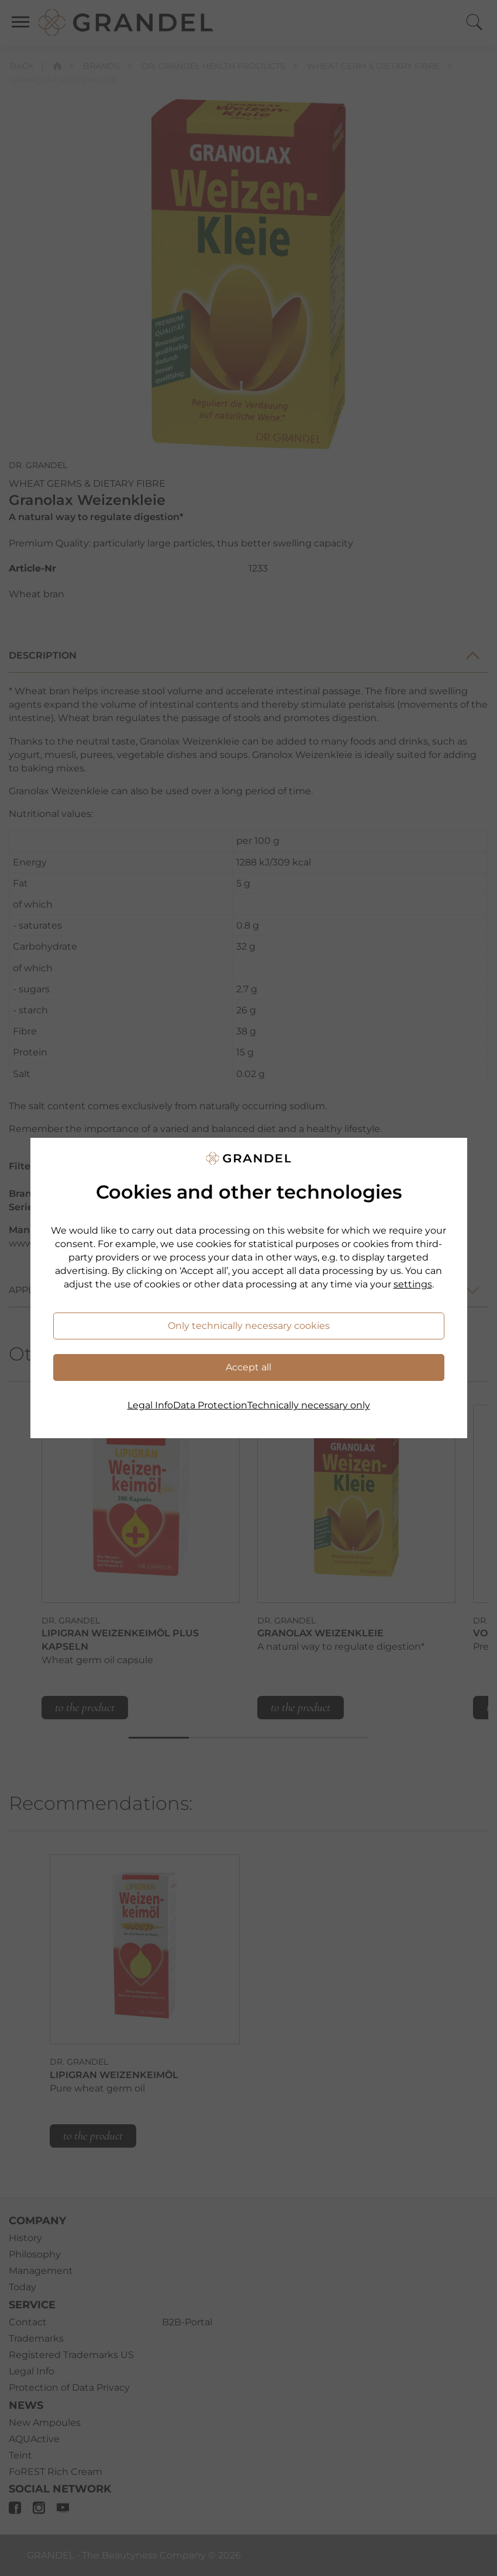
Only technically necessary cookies (249, 1325)
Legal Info (150, 1405)
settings (413, 1284)
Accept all (248, 1367)
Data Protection (210, 1405)
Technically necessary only (308, 1405)
